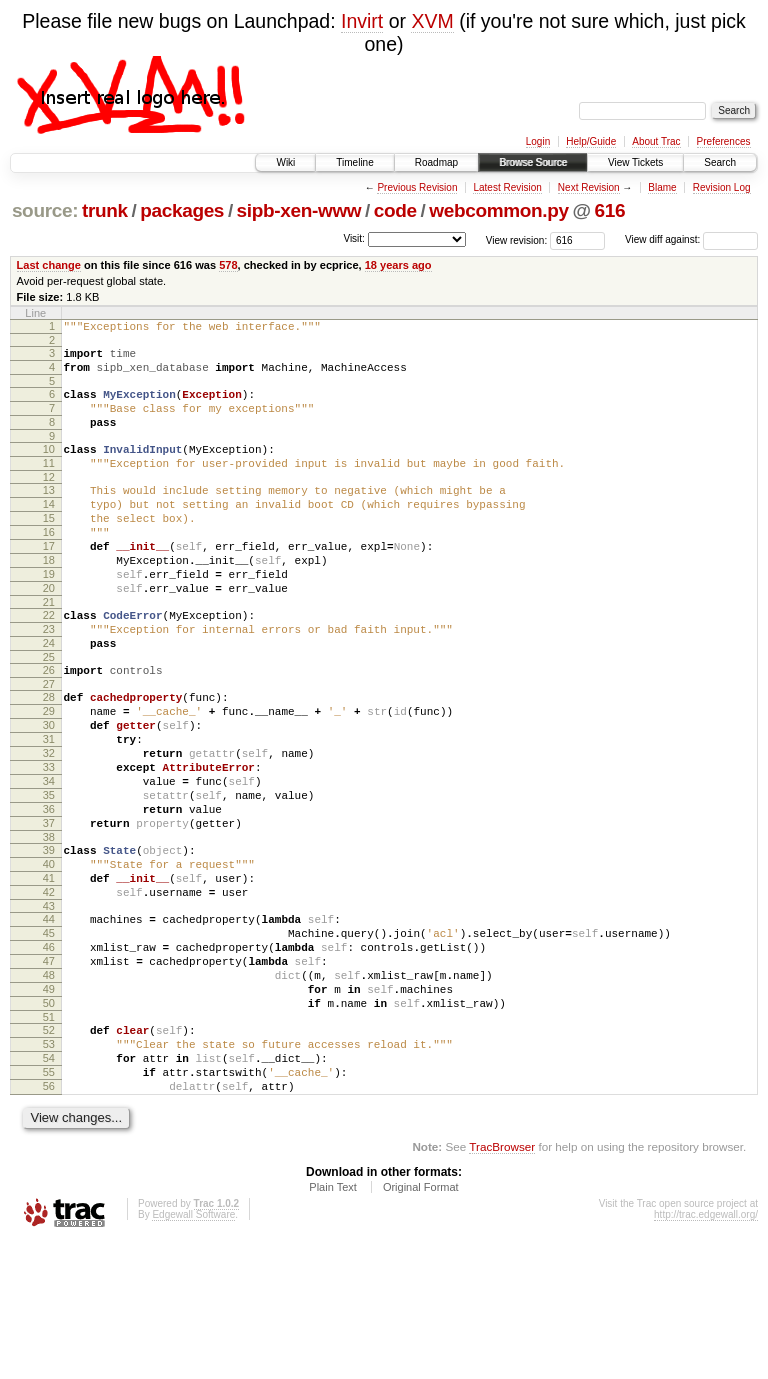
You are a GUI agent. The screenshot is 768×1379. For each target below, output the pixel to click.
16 (49, 565)
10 (49, 467)
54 (49, 1187)
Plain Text (333, 1325)
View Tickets (635, 162)
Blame (662, 187)
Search (720, 162)
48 (49, 1089)
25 (49, 714)
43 (49, 1008)
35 (49, 876)
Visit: (354, 238)
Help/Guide (591, 141)
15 (49, 548)
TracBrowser (502, 1284)
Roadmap (436, 162)
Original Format (421, 1325)
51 (49, 1140)
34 (49, 859)
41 (49, 974)
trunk (105, 210)
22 (49, 663)
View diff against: (691, 239)
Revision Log (722, 187)
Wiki (285, 162)
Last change (49, 265)
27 (49, 744)
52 (49, 1153)
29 (49, 774)
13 (49, 514)
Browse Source (533, 162)
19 (49, 616)
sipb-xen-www (299, 210)
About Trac (656, 141)
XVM (432, 21)
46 (49, 1055)
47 (49, 1072)
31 (49, 808)
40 (49, 957)
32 (49, 825)
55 (49, 1204)
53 (49, 1170)
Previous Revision (417, 187)
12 (49, 501)
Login (538, 141)
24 (49, 697)
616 (610, 210)
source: (45, 210)
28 (49, 757)
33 (49, 842)
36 (49, 893)
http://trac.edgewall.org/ (706, 1352)
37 (49, 910)
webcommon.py (498, 210)
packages (182, 210)
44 (49, 1021)
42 (49, 991)
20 (49, 633)
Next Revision (589, 187)
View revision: (517, 239)
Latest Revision (507, 187)
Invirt (362, 21)
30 (49, 791)
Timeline (354, 162)
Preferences (724, 141)
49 (49, 1106)
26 (49, 727)
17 (49, 582)
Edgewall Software (193, 1352)
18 (49, 599)
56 (49, 1221)
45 (49, 1038)
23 (49, 680)
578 (228, 265)
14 (49, 531)
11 (49, 484)
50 (49, 1123)
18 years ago (398, 265)
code (395, 210)
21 (49, 650)
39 (49, 940)
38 (49, 927)
